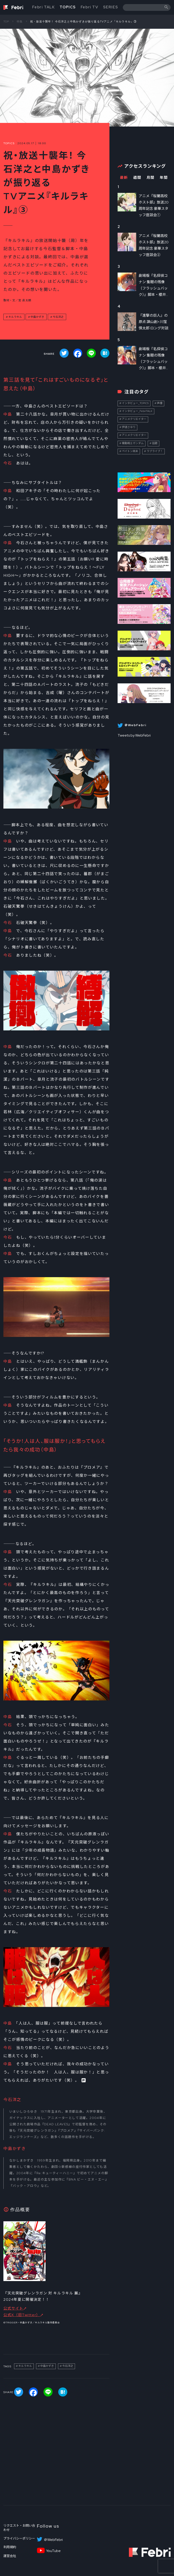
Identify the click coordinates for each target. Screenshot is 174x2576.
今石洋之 (58, 317)
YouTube (53, 2551)
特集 (20, 21)
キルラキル (15, 317)
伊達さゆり (128, 427)
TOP (6, 21)
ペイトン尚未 (130, 451)
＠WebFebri (53, 2540)
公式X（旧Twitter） (21, 2315)
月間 (151, 177)
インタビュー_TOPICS (135, 403)
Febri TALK (43, 7)
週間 (137, 177)
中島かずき (37, 317)
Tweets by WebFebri (134, 735)
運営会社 (9, 2556)
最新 (124, 177)
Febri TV (89, 7)
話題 (154, 443)
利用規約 (9, 2547)
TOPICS (68, 7)
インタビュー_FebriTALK (137, 411)
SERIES (110, 7)
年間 (164, 177)
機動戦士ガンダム (133, 443)
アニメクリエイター (134, 419)
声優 (159, 403)
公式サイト (13, 2308)
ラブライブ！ (155, 451)
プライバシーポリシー (19, 2538)
